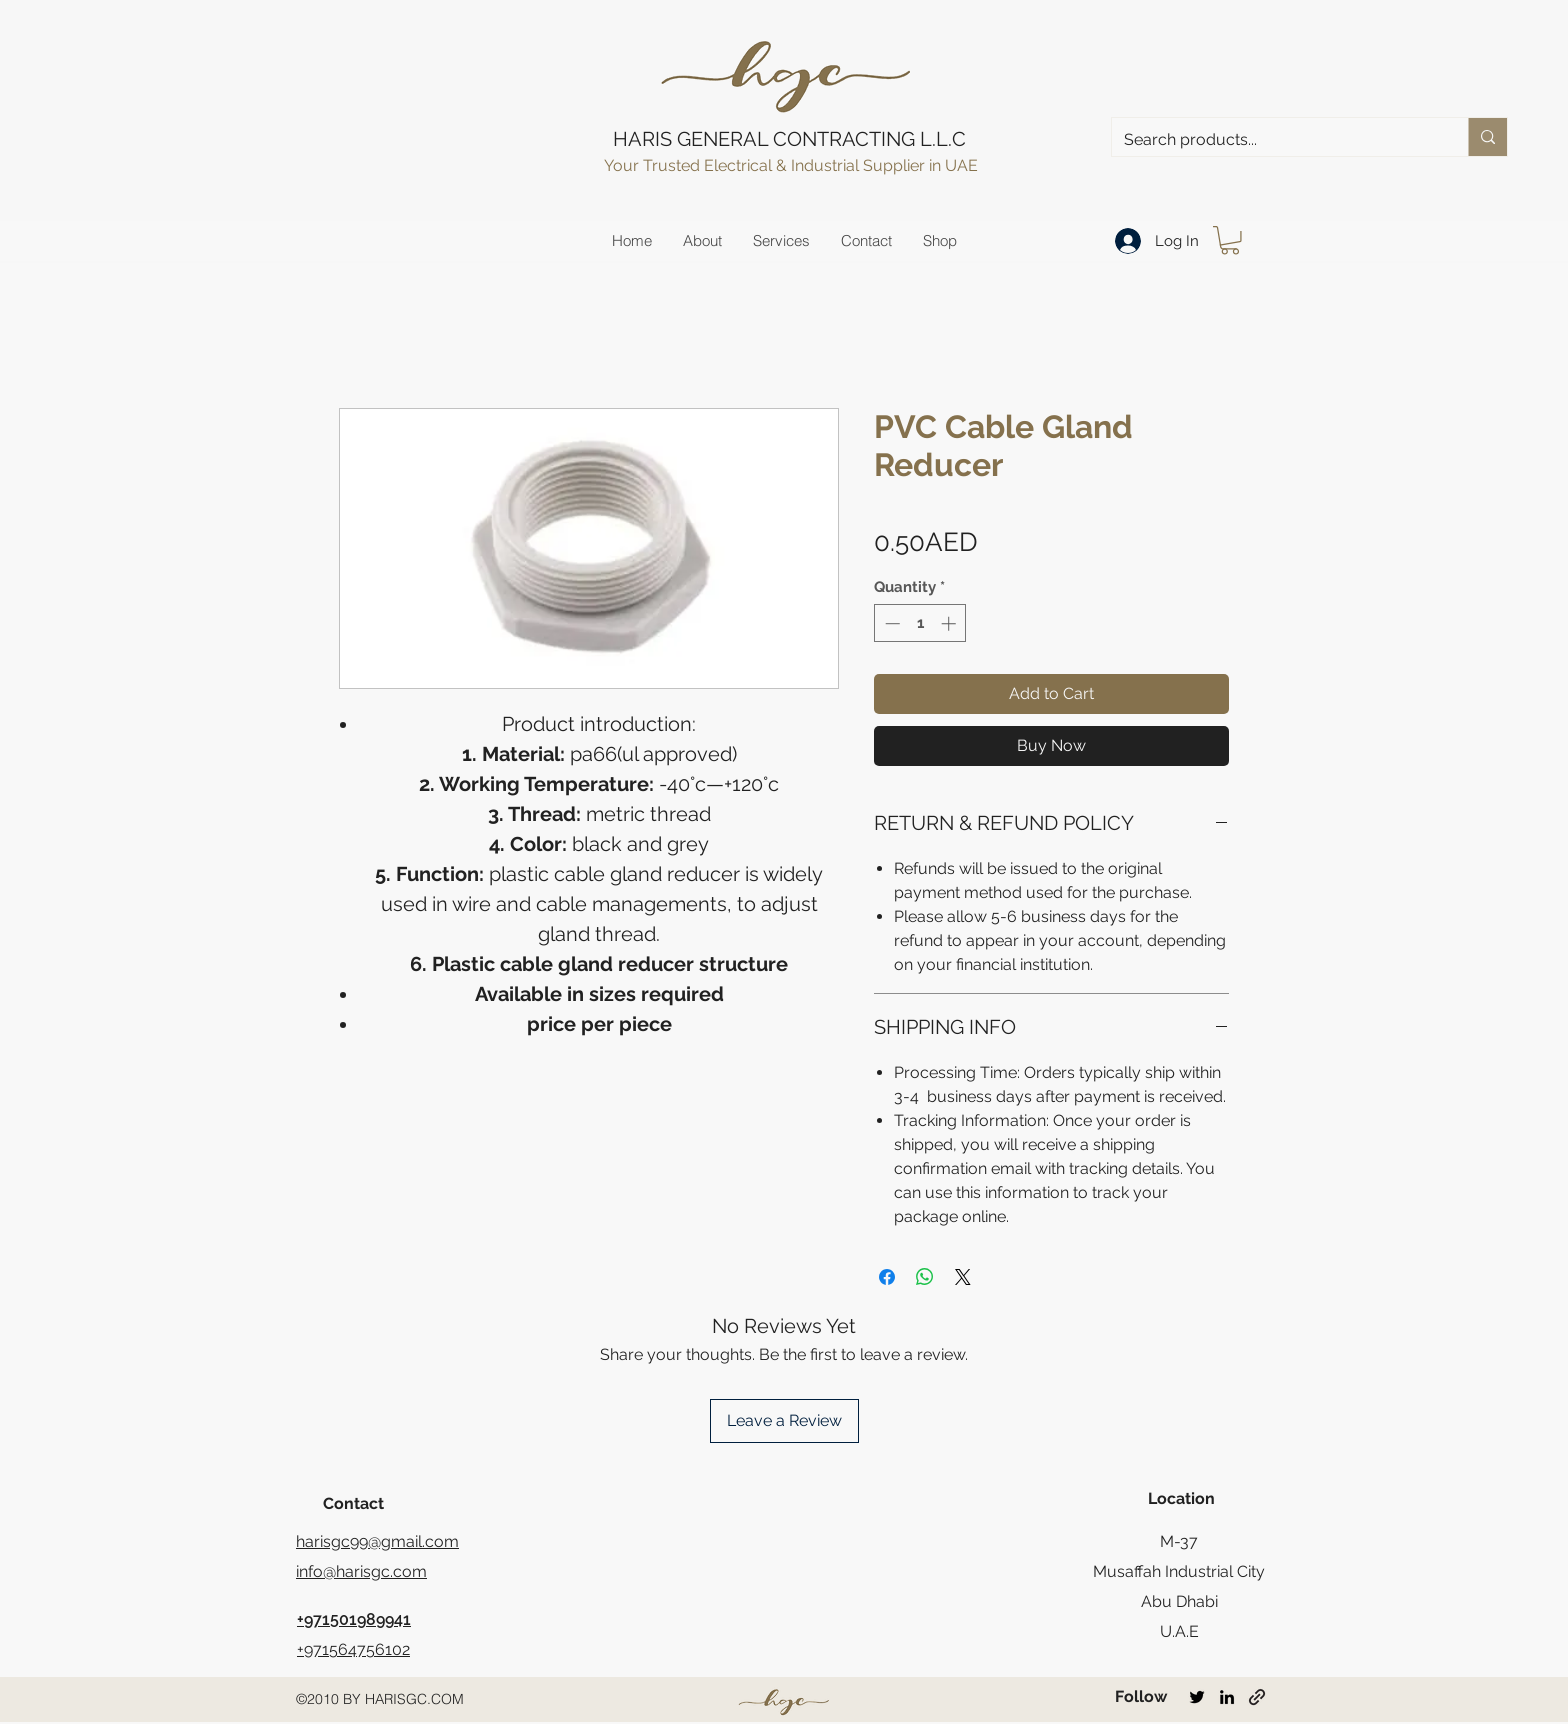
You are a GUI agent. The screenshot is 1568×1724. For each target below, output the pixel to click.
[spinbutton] (920, 623)
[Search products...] (1275, 140)
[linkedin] (1227, 1697)
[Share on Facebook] (887, 1277)
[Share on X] (963, 1277)
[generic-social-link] (1257, 1697)
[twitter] (1197, 1697)
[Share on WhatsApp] (925, 1277)
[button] (1230, 240)
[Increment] (950, 623)
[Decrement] (890, 623)
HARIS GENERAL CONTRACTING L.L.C (789, 139)
